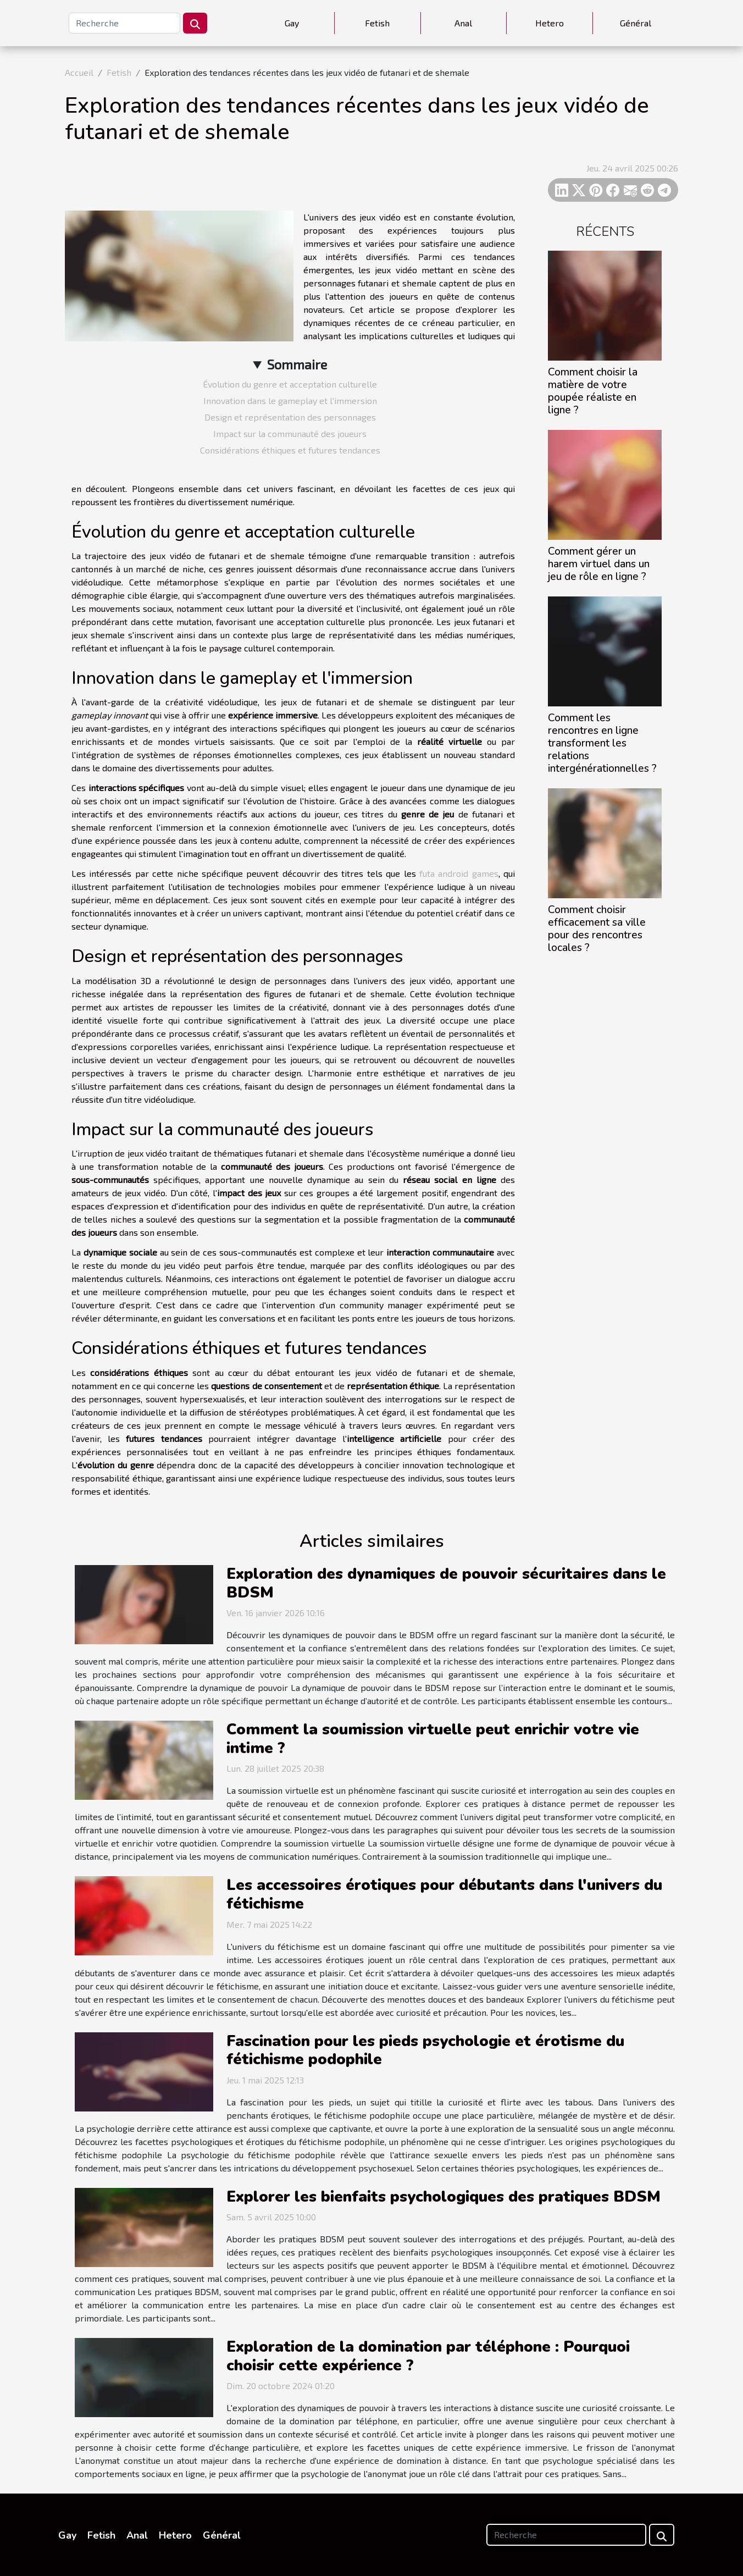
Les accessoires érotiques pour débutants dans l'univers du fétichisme (444, 1894)
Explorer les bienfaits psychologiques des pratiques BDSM (443, 2196)
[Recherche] (124, 23)
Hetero (549, 23)
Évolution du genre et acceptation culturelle (290, 384)
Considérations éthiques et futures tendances (290, 450)
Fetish (377, 23)
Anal (463, 23)
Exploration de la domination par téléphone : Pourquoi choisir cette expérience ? (428, 2356)
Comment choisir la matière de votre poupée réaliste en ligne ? (592, 391)
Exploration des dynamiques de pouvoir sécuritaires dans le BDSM (446, 1583)
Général (635, 23)
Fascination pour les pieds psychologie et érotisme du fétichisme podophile (425, 2050)
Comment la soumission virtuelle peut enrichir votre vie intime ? (432, 1739)
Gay (292, 23)
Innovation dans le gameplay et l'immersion (290, 400)
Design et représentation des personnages (290, 417)
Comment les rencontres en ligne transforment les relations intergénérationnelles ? (602, 743)
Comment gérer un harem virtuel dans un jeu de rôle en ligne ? (599, 564)
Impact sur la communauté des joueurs (290, 433)
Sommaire (297, 364)
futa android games (458, 873)
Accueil (79, 72)
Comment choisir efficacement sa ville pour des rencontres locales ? (597, 929)
